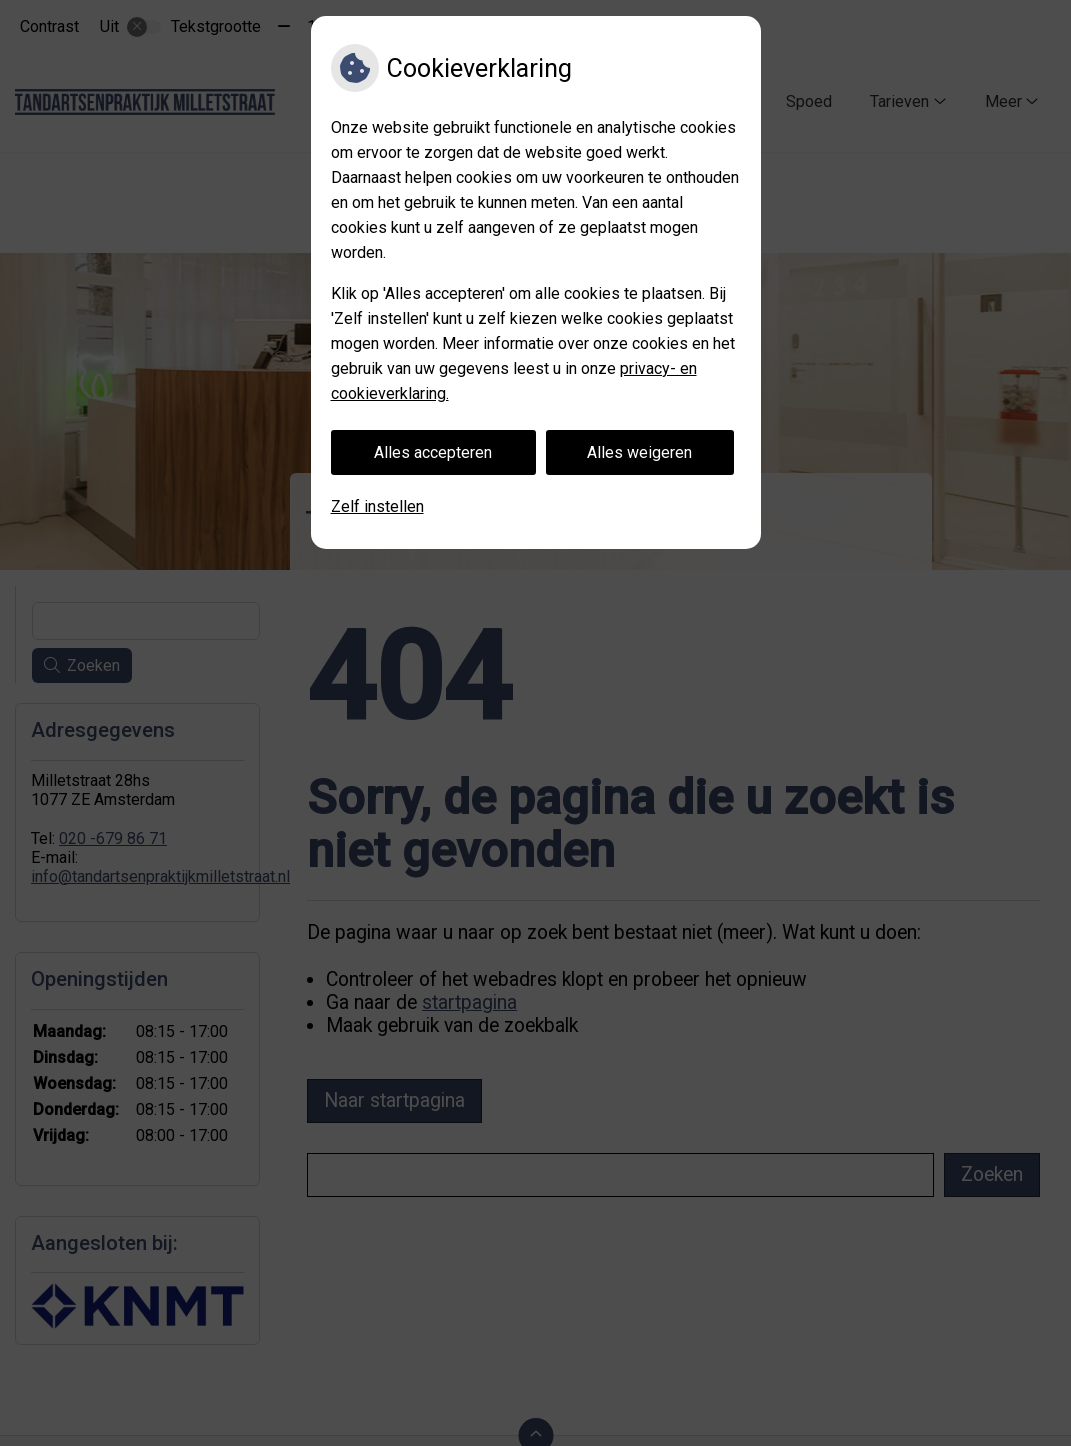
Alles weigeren (639, 452)
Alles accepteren (433, 452)
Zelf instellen (377, 506)
